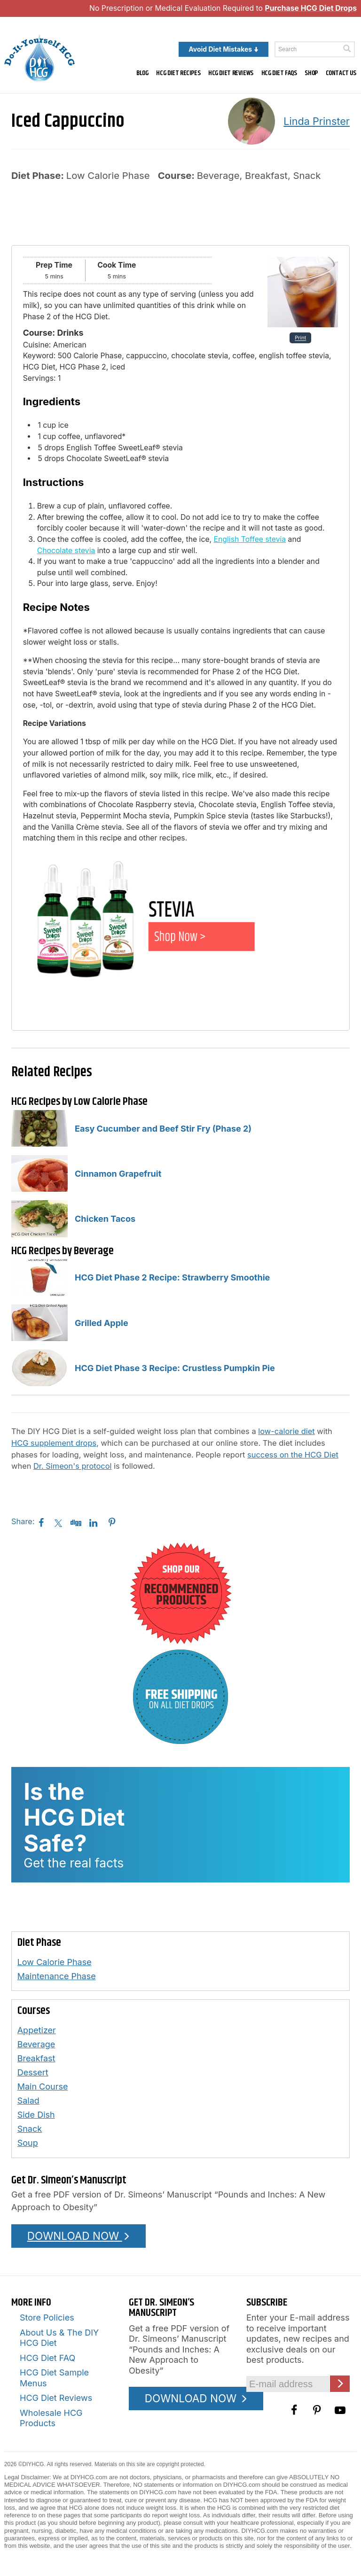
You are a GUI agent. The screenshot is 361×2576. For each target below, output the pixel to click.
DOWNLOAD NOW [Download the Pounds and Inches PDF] (78, 2235)
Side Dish (36, 2115)
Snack (29, 2129)
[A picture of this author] (251, 121)
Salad (28, 2101)
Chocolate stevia (66, 550)
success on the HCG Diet (292, 1454)
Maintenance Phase (56, 1976)
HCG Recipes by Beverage (62, 1250)
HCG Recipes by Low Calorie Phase (79, 1101)
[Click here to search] (347, 49)
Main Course (42, 2086)
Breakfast (36, 2058)
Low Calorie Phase (54, 1962)
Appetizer (36, 2030)
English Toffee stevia (250, 539)
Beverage (36, 2044)
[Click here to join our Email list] (340, 2383)
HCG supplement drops (53, 1443)
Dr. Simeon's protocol (72, 1466)
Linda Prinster (316, 121)
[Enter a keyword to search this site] (315, 49)
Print (300, 338)
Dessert (32, 2072)
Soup (27, 2143)
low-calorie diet (286, 1431)
